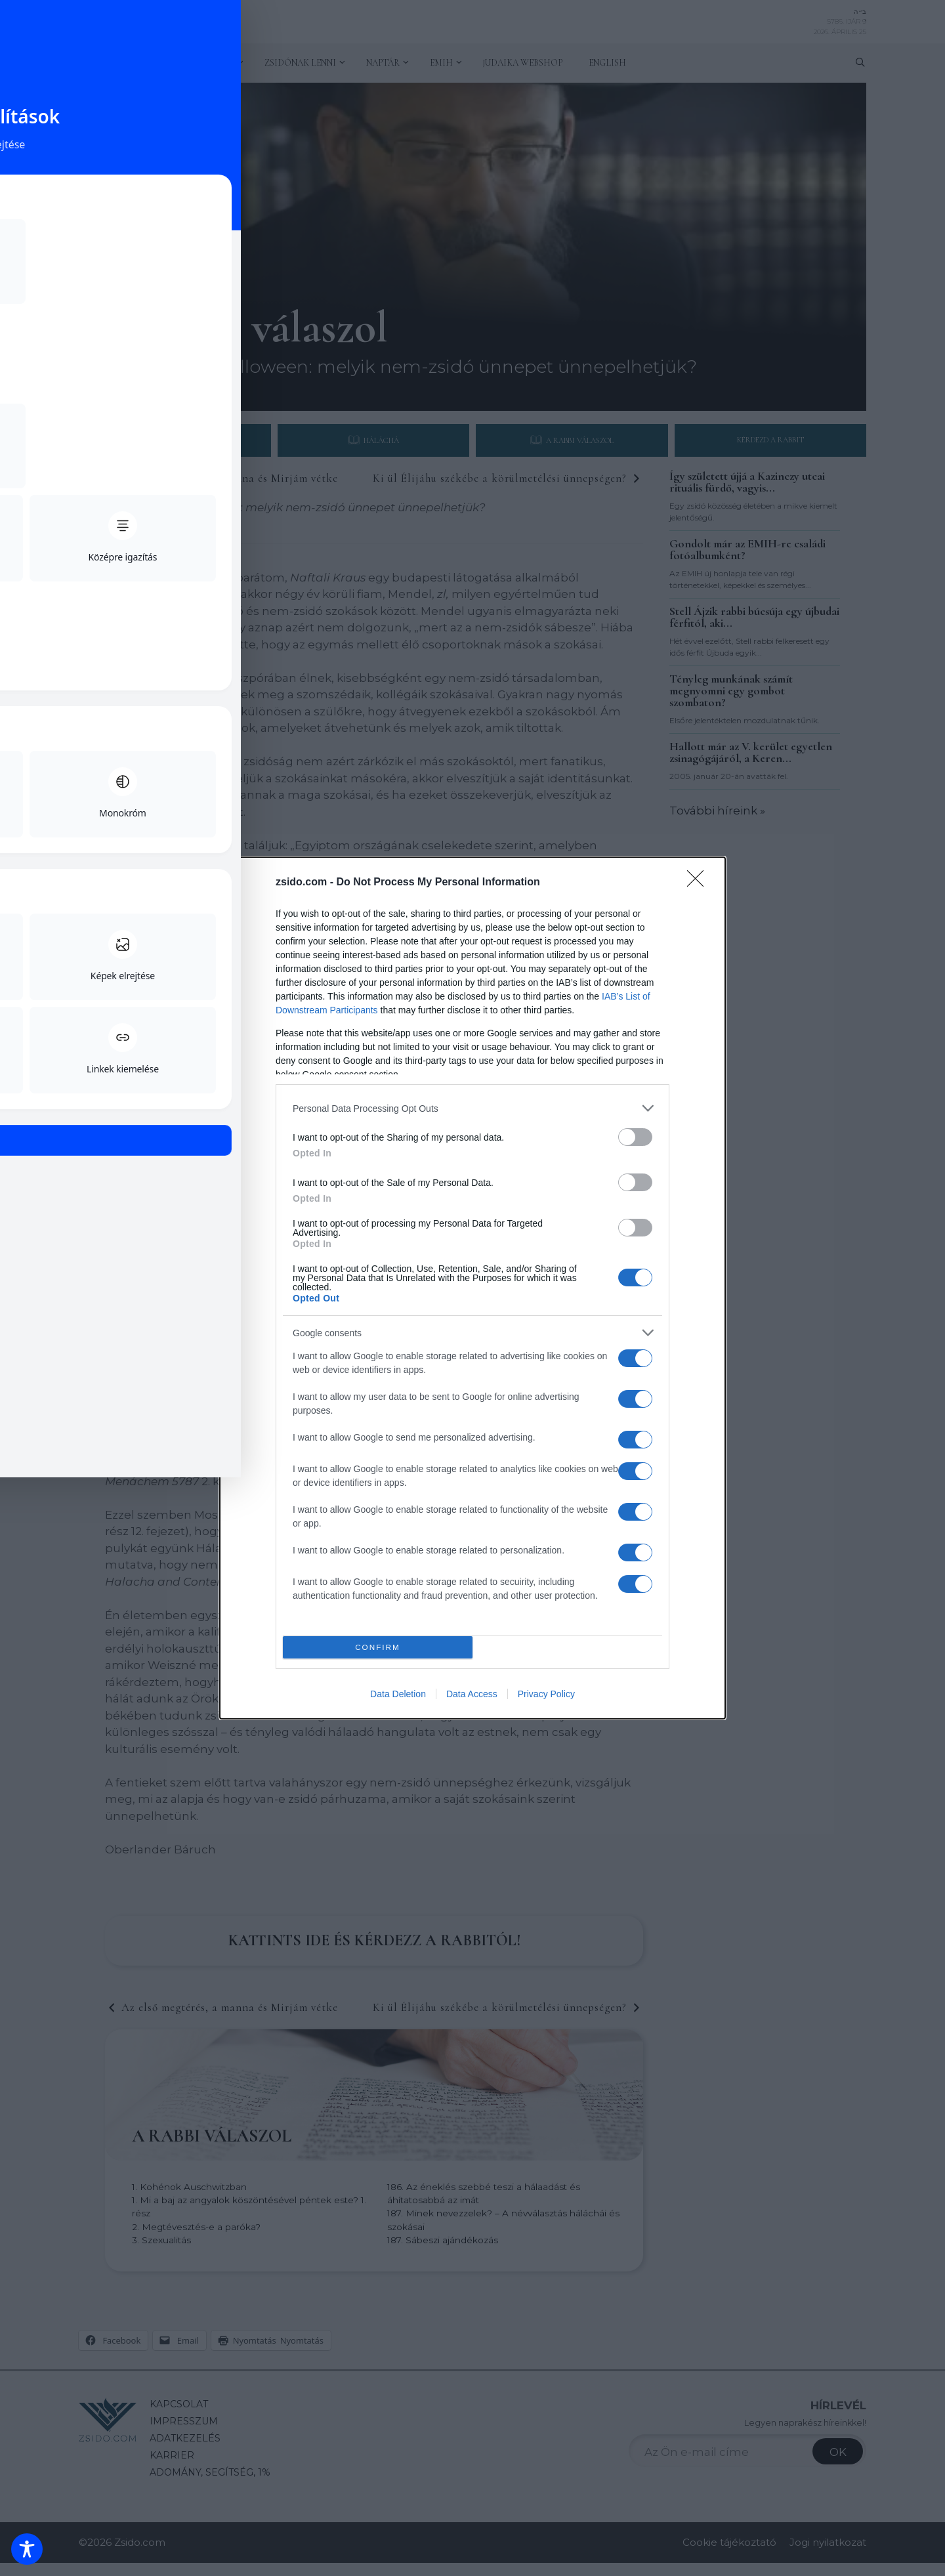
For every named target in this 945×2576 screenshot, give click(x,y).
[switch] (635, 1137)
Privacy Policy (546, 1694)
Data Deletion (398, 1694)
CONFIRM (377, 1648)
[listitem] (472, 1108)
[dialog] (472, 1288)
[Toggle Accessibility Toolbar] (27, 2549)
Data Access (471, 1694)
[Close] (699, 882)
